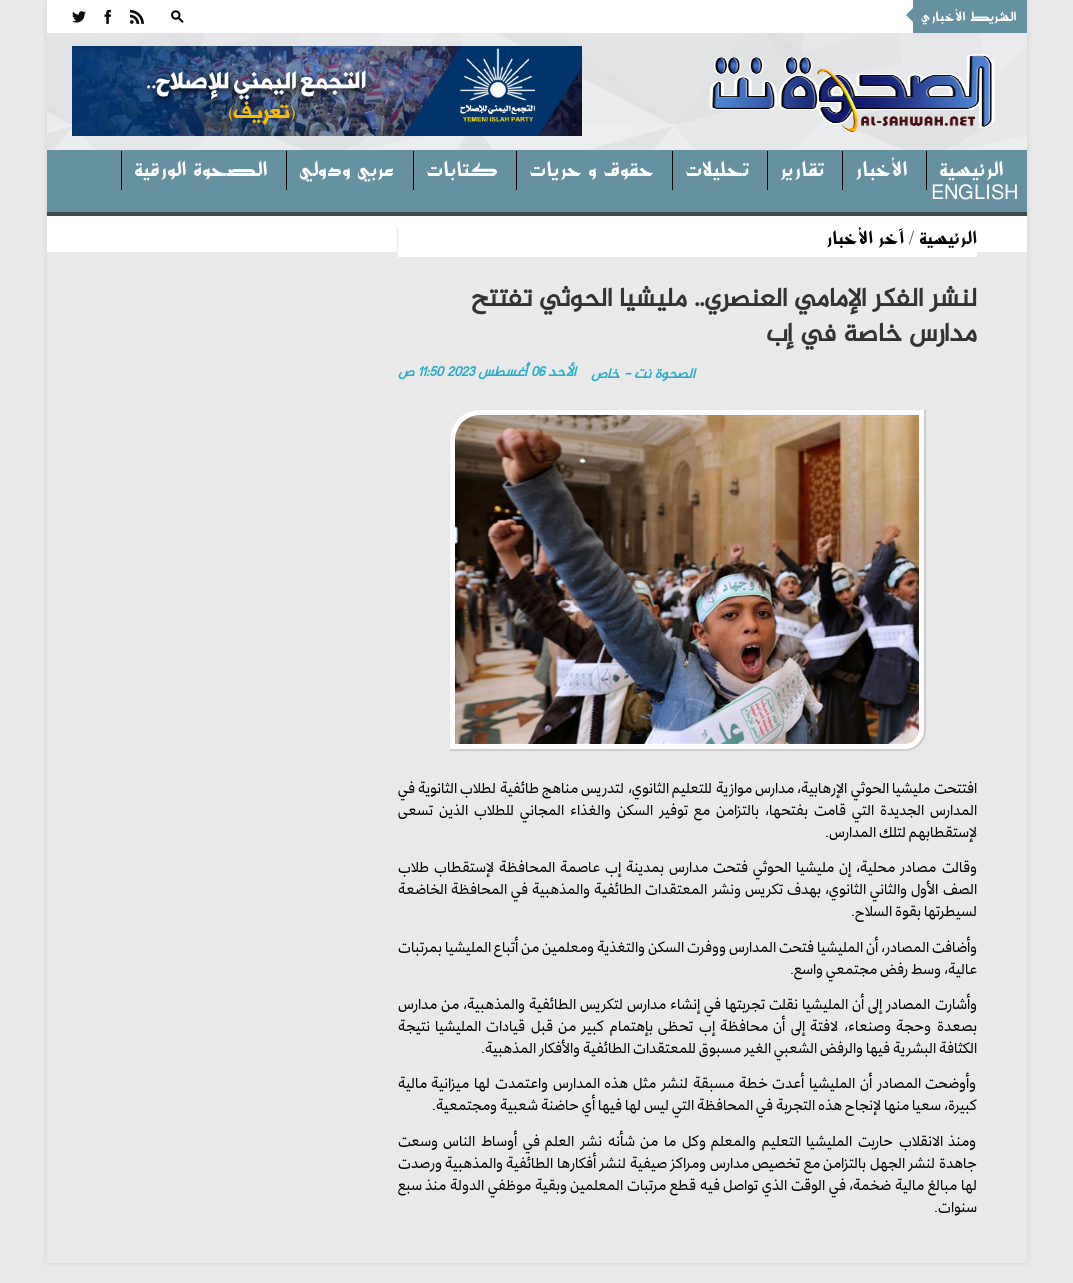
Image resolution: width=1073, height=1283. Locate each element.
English (974, 191)
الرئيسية (971, 168)
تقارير (802, 168)
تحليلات (717, 168)
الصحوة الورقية (201, 168)
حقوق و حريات (591, 168)
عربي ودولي (347, 168)
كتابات (462, 168)
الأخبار (881, 168)
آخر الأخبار (865, 237)
